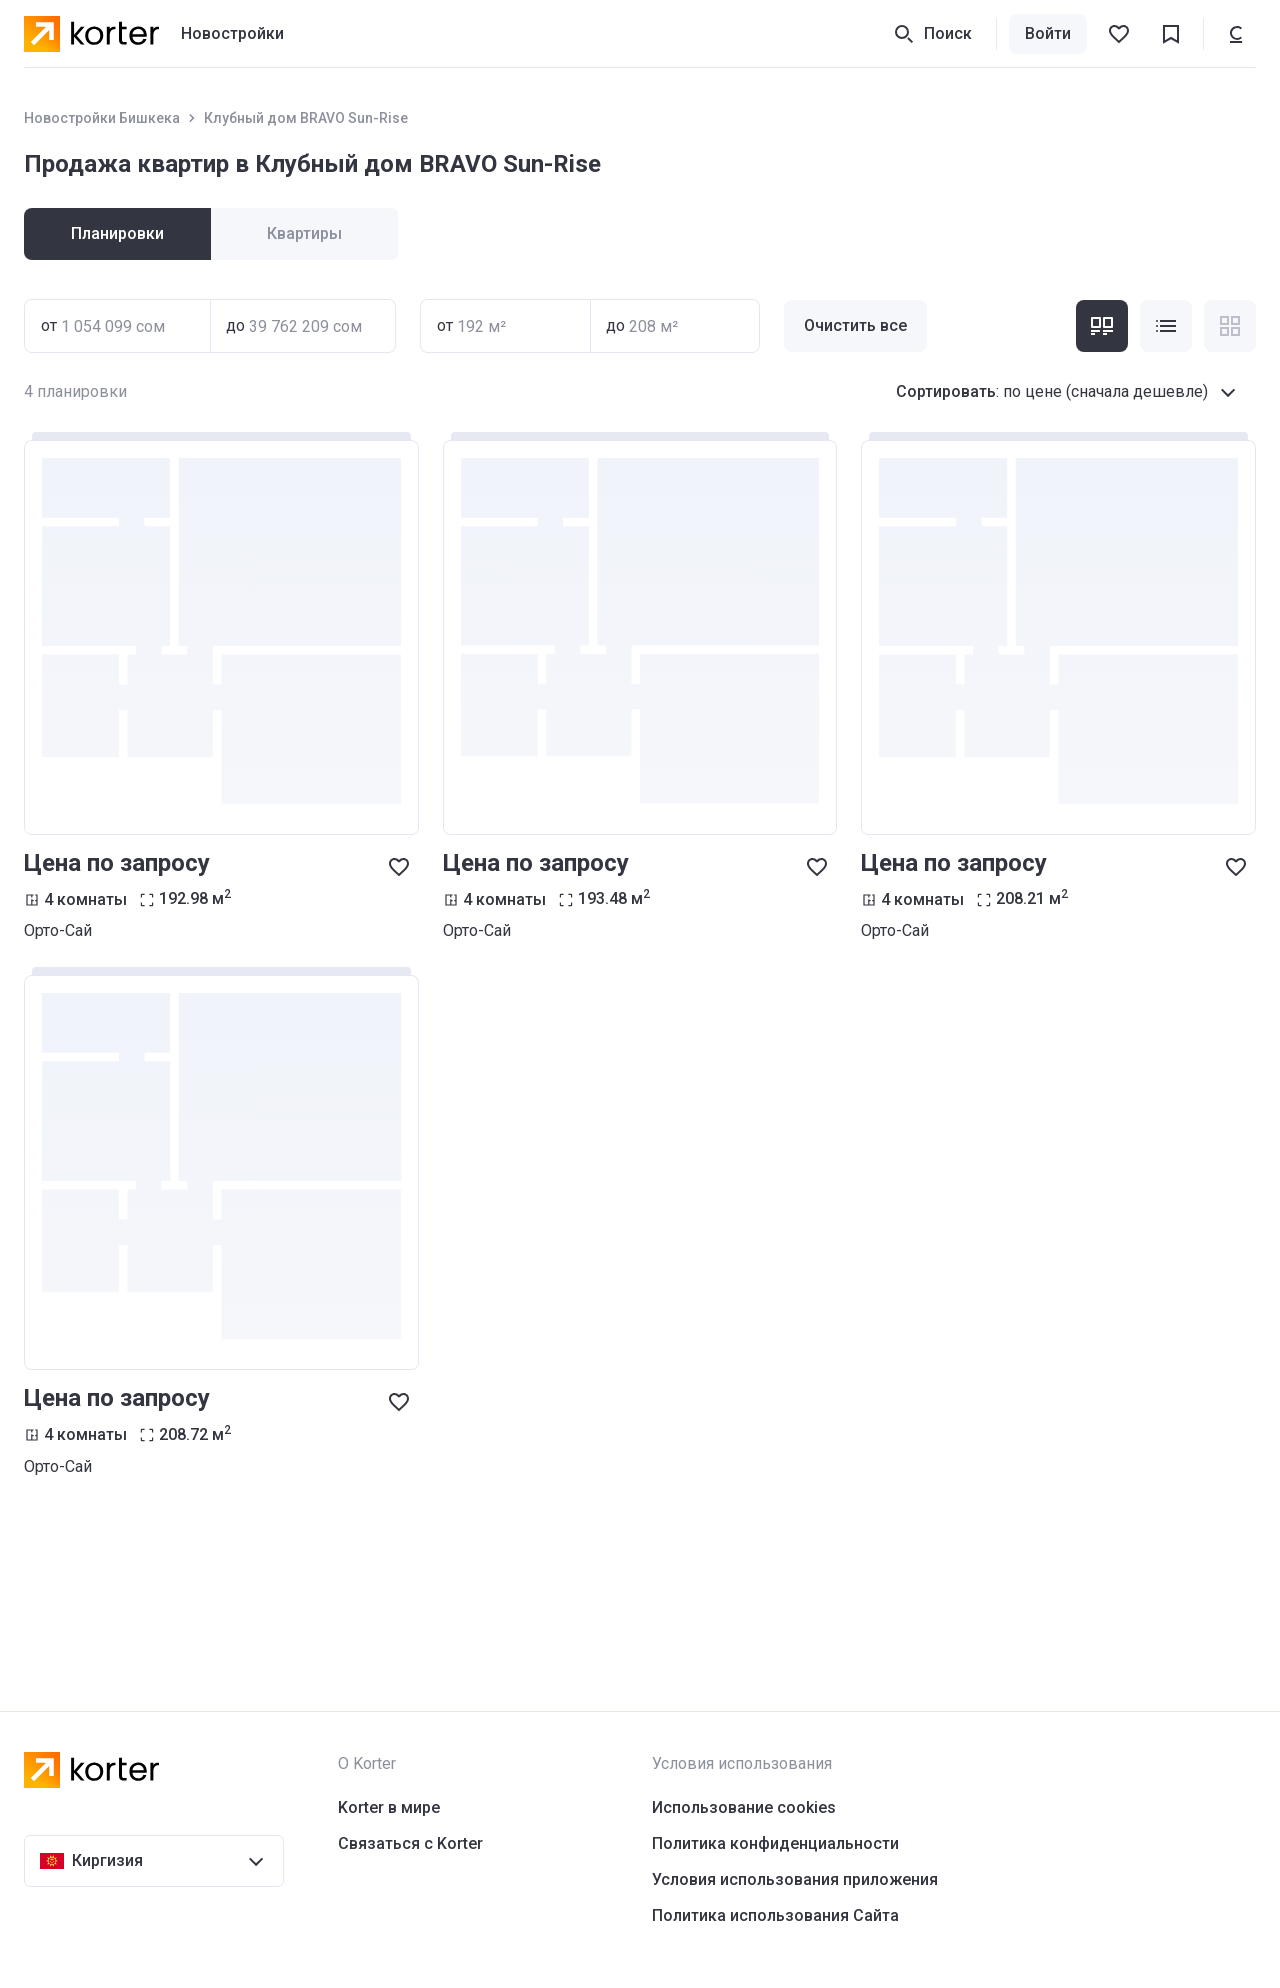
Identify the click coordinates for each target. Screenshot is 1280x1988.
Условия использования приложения (795, 1879)
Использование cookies (744, 1807)
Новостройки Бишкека (102, 118)
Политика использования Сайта (775, 1915)
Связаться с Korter (410, 1843)
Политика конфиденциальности (775, 1843)
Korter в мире (389, 1807)
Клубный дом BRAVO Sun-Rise (306, 118)
